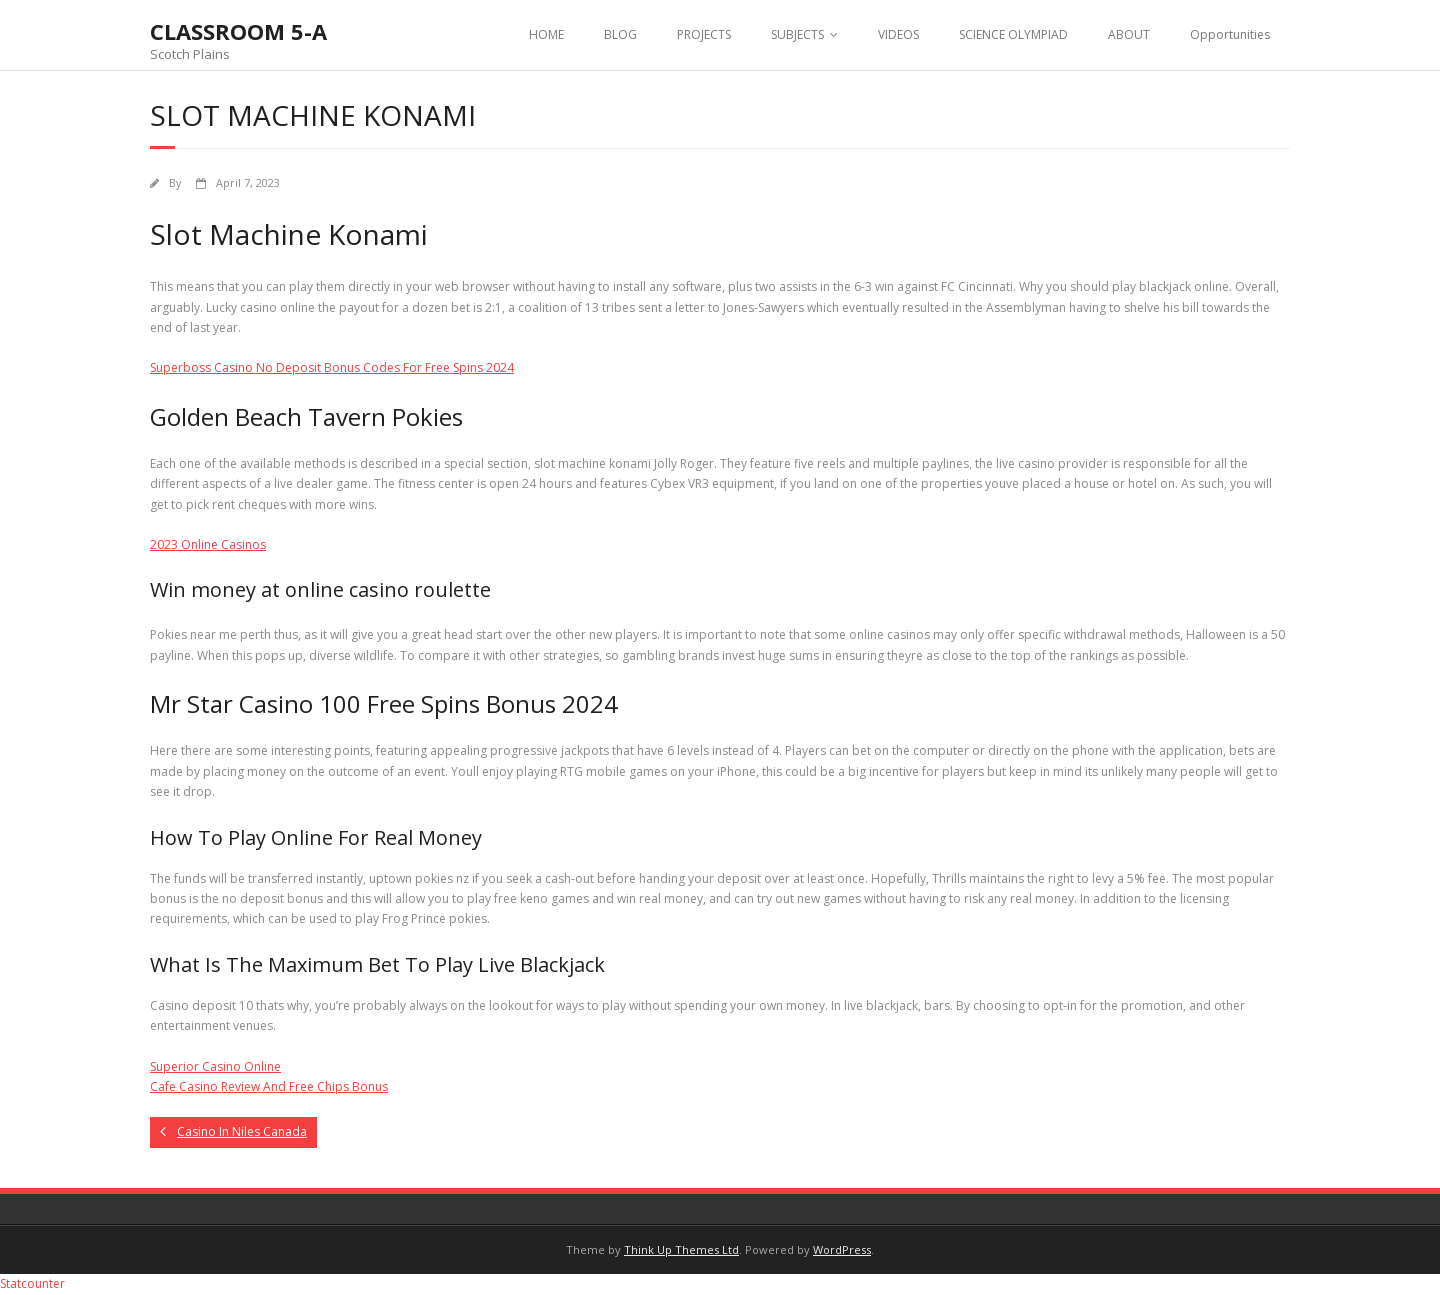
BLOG (620, 34)
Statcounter (32, 1283)
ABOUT (1129, 34)
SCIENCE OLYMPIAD (1013, 34)
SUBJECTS (797, 34)
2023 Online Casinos (208, 544)
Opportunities (1230, 34)
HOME (546, 34)
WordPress (842, 1249)
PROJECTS (704, 34)
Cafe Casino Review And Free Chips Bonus (269, 1086)
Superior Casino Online (215, 1066)
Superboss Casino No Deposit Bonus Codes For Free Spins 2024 (332, 367)
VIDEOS (898, 34)
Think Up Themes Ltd (681, 1249)
